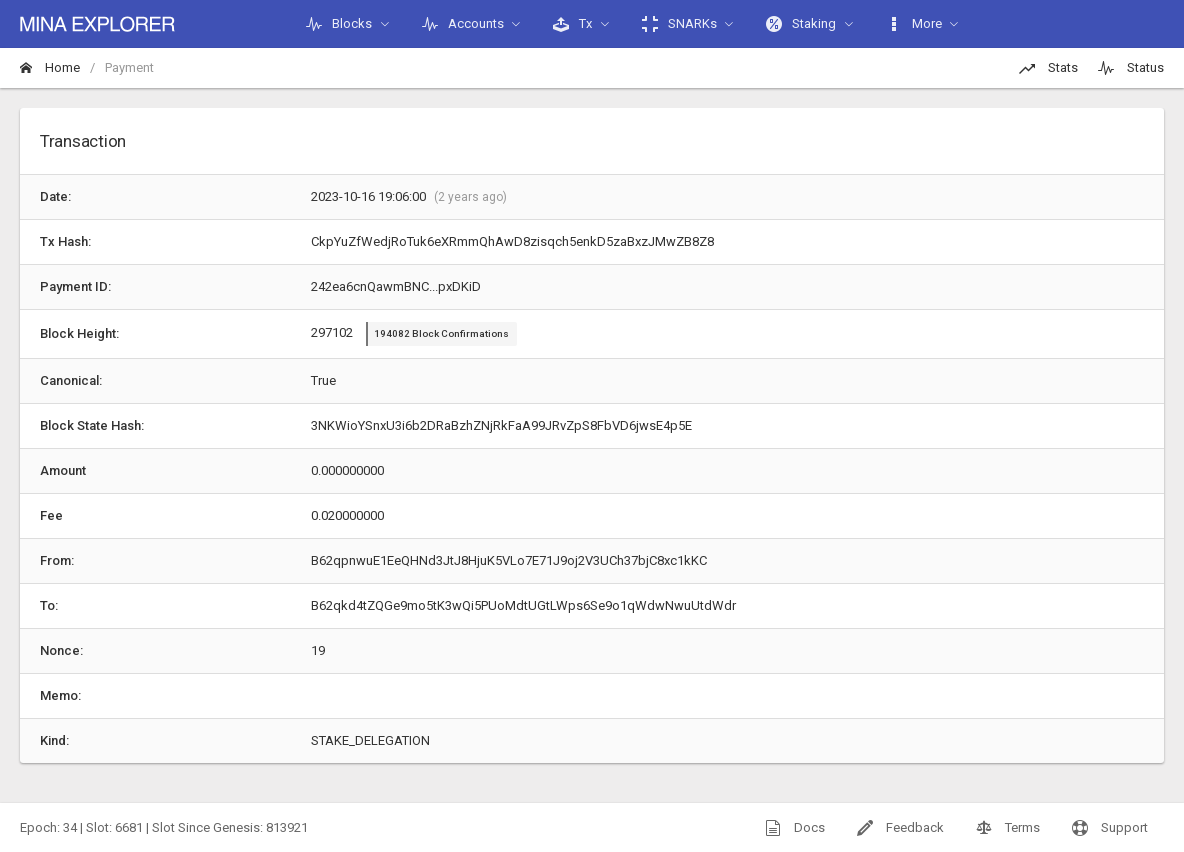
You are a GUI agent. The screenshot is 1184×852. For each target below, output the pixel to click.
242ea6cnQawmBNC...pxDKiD (396, 286)
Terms (1008, 828)
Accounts (463, 24)
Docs (795, 828)
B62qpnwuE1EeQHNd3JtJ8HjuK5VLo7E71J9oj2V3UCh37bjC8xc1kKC (509, 560)
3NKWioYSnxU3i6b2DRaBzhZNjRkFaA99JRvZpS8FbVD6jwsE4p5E (501, 425)
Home (50, 67)
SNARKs (679, 24)
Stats (1048, 68)
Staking (801, 24)
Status (1131, 68)
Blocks (339, 24)
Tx (572, 24)
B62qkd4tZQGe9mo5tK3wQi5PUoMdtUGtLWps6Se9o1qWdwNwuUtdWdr (523, 605)
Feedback (900, 828)
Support (1110, 828)
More (914, 24)
